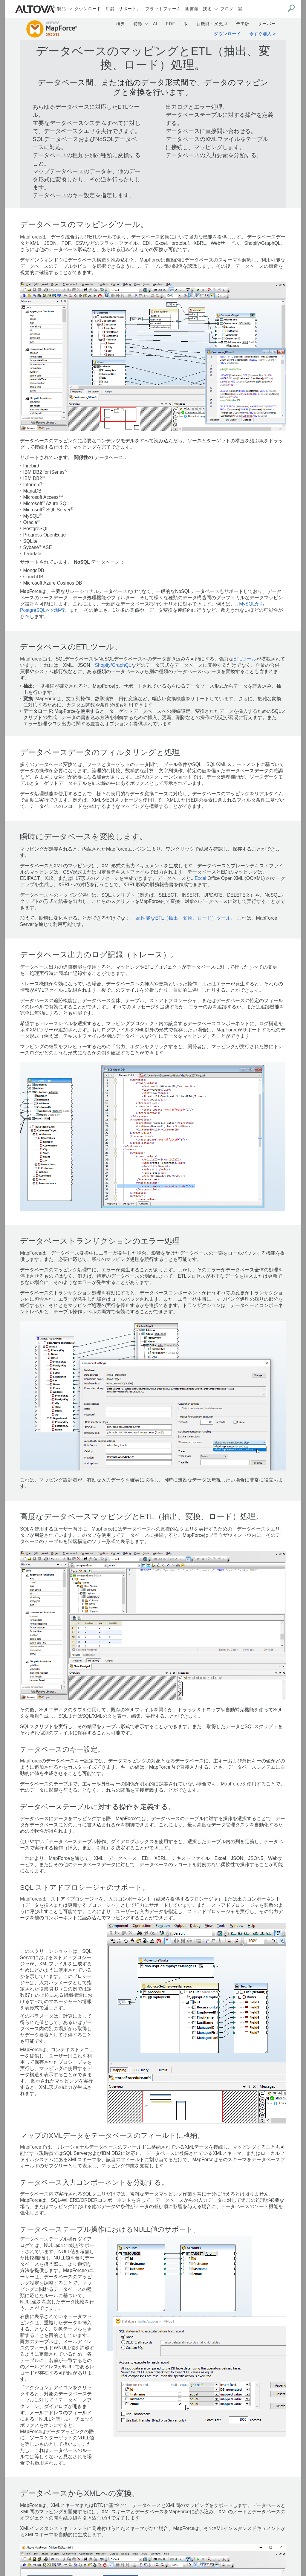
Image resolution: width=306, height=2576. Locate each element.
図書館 (192, 8)
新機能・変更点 (212, 23)
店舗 (109, 8)
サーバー (267, 23)
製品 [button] (61, 8)
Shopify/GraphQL (113, 665)
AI (155, 23)
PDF (170, 23)
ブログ (227, 8)
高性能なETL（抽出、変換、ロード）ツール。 (185, 918)
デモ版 (243, 23)
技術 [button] (207, 8)
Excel (200, 878)
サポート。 (130, 8)
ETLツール (244, 658)
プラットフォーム (163, 8)
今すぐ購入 (260, 33)
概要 (120, 23)
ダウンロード (87, 8)
